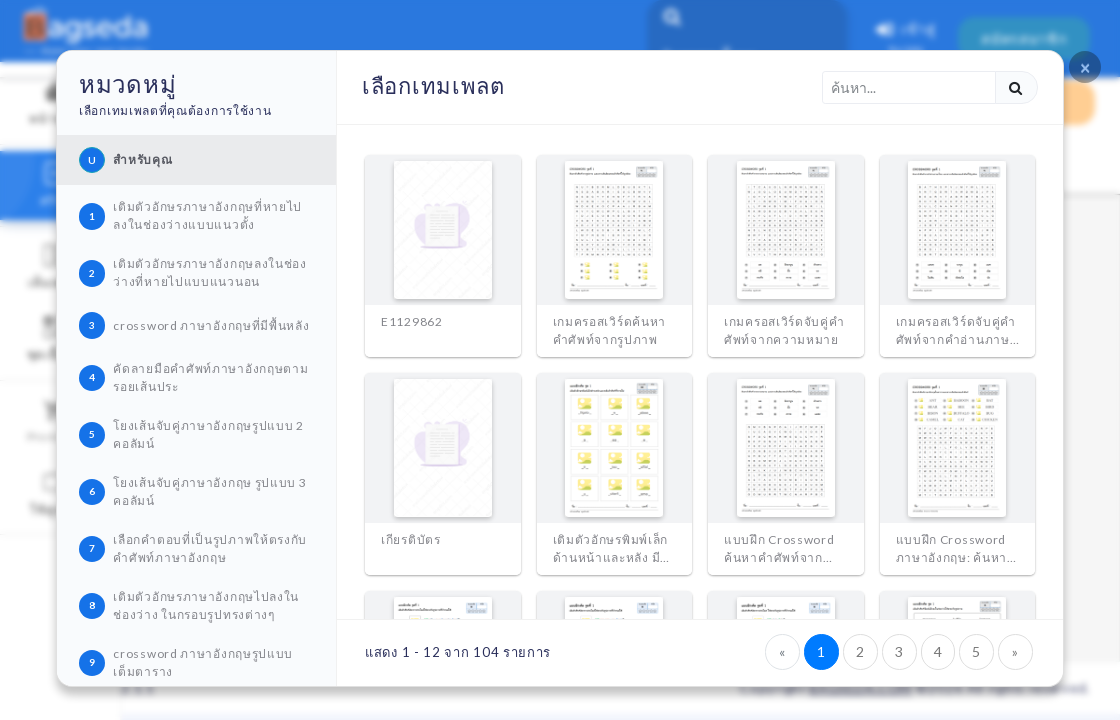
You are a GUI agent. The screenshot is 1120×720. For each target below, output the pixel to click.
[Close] (1085, 67)
